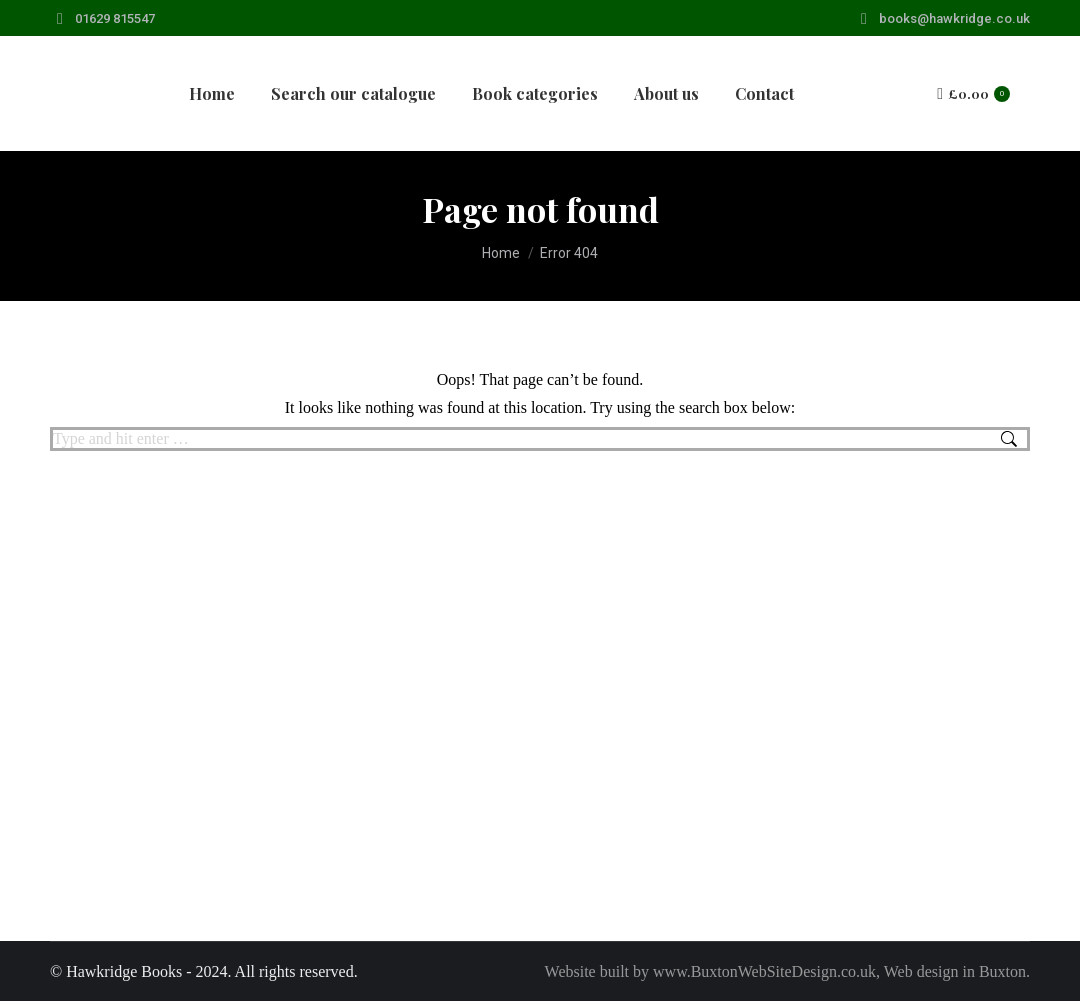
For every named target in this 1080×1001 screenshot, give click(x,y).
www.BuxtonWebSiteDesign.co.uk (764, 971)
